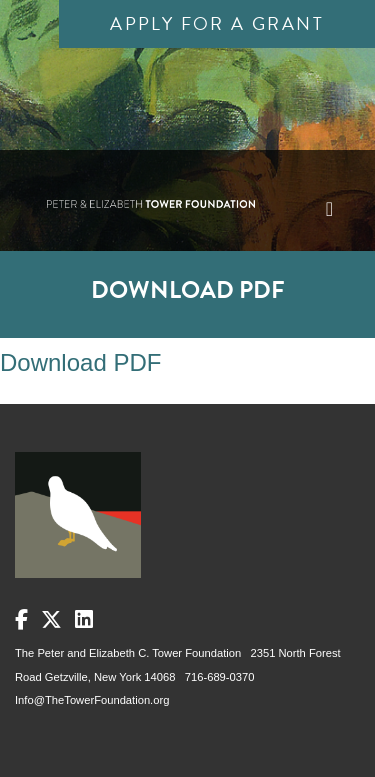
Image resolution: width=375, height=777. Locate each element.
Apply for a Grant (217, 23)
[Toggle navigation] (329, 209)
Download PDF (80, 362)
